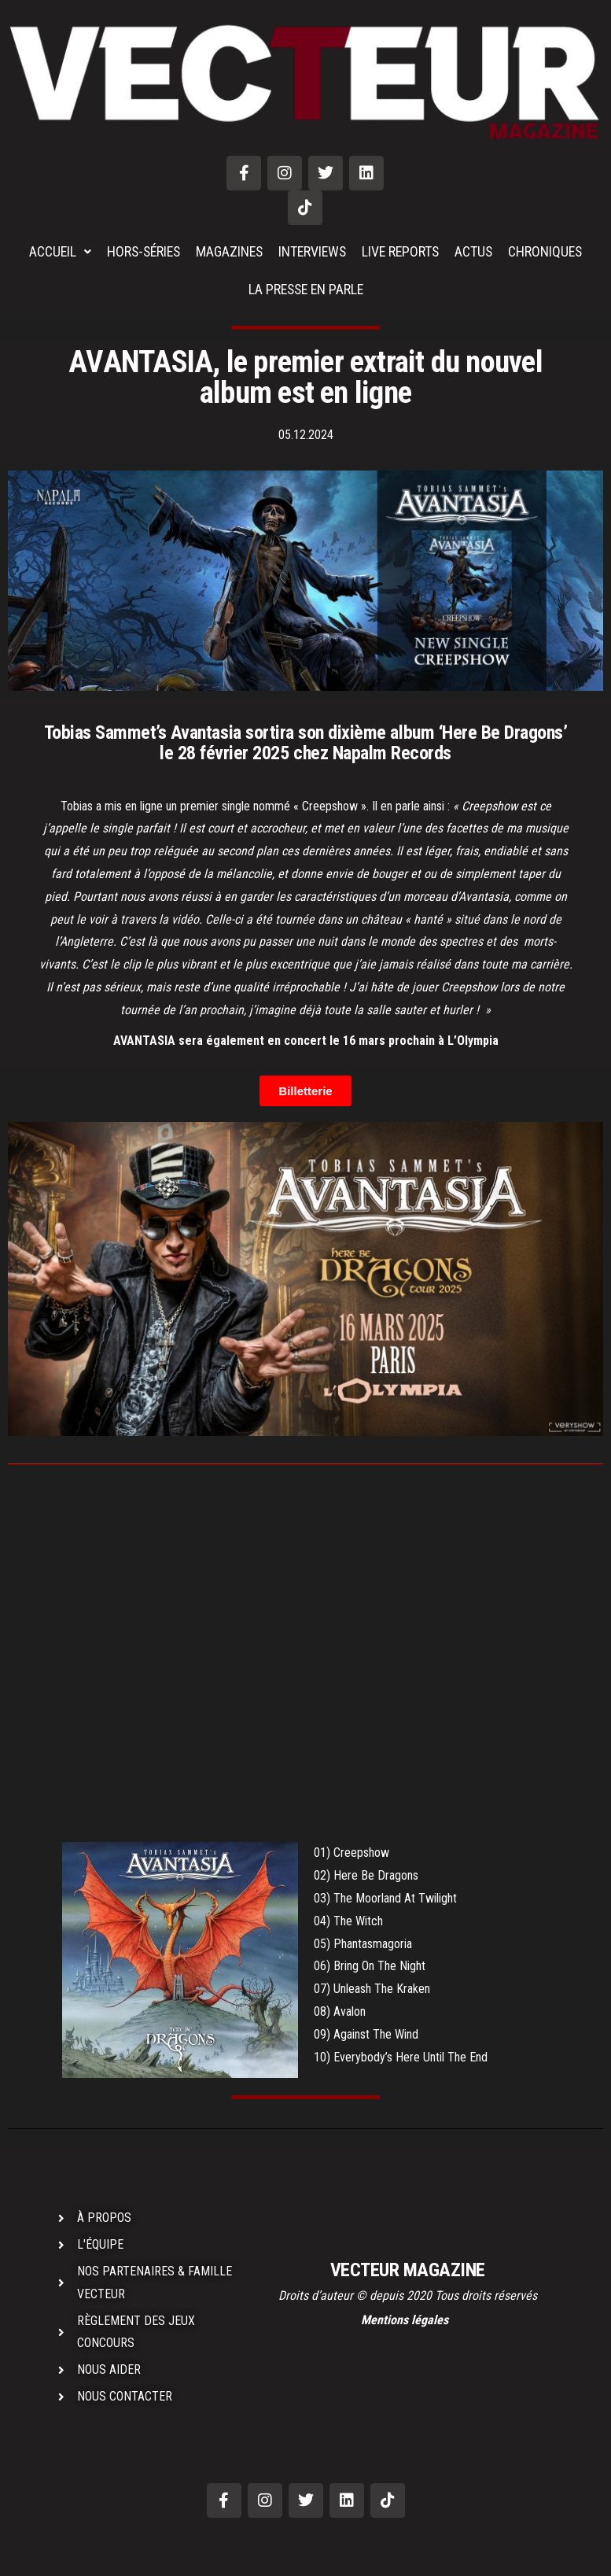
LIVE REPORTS (404, 251)
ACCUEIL (54, 251)
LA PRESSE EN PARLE (306, 289)
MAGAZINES (228, 251)
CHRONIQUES (551, 251)
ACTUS (478, 251)
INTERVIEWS (313, 251)
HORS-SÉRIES (140, 251)
